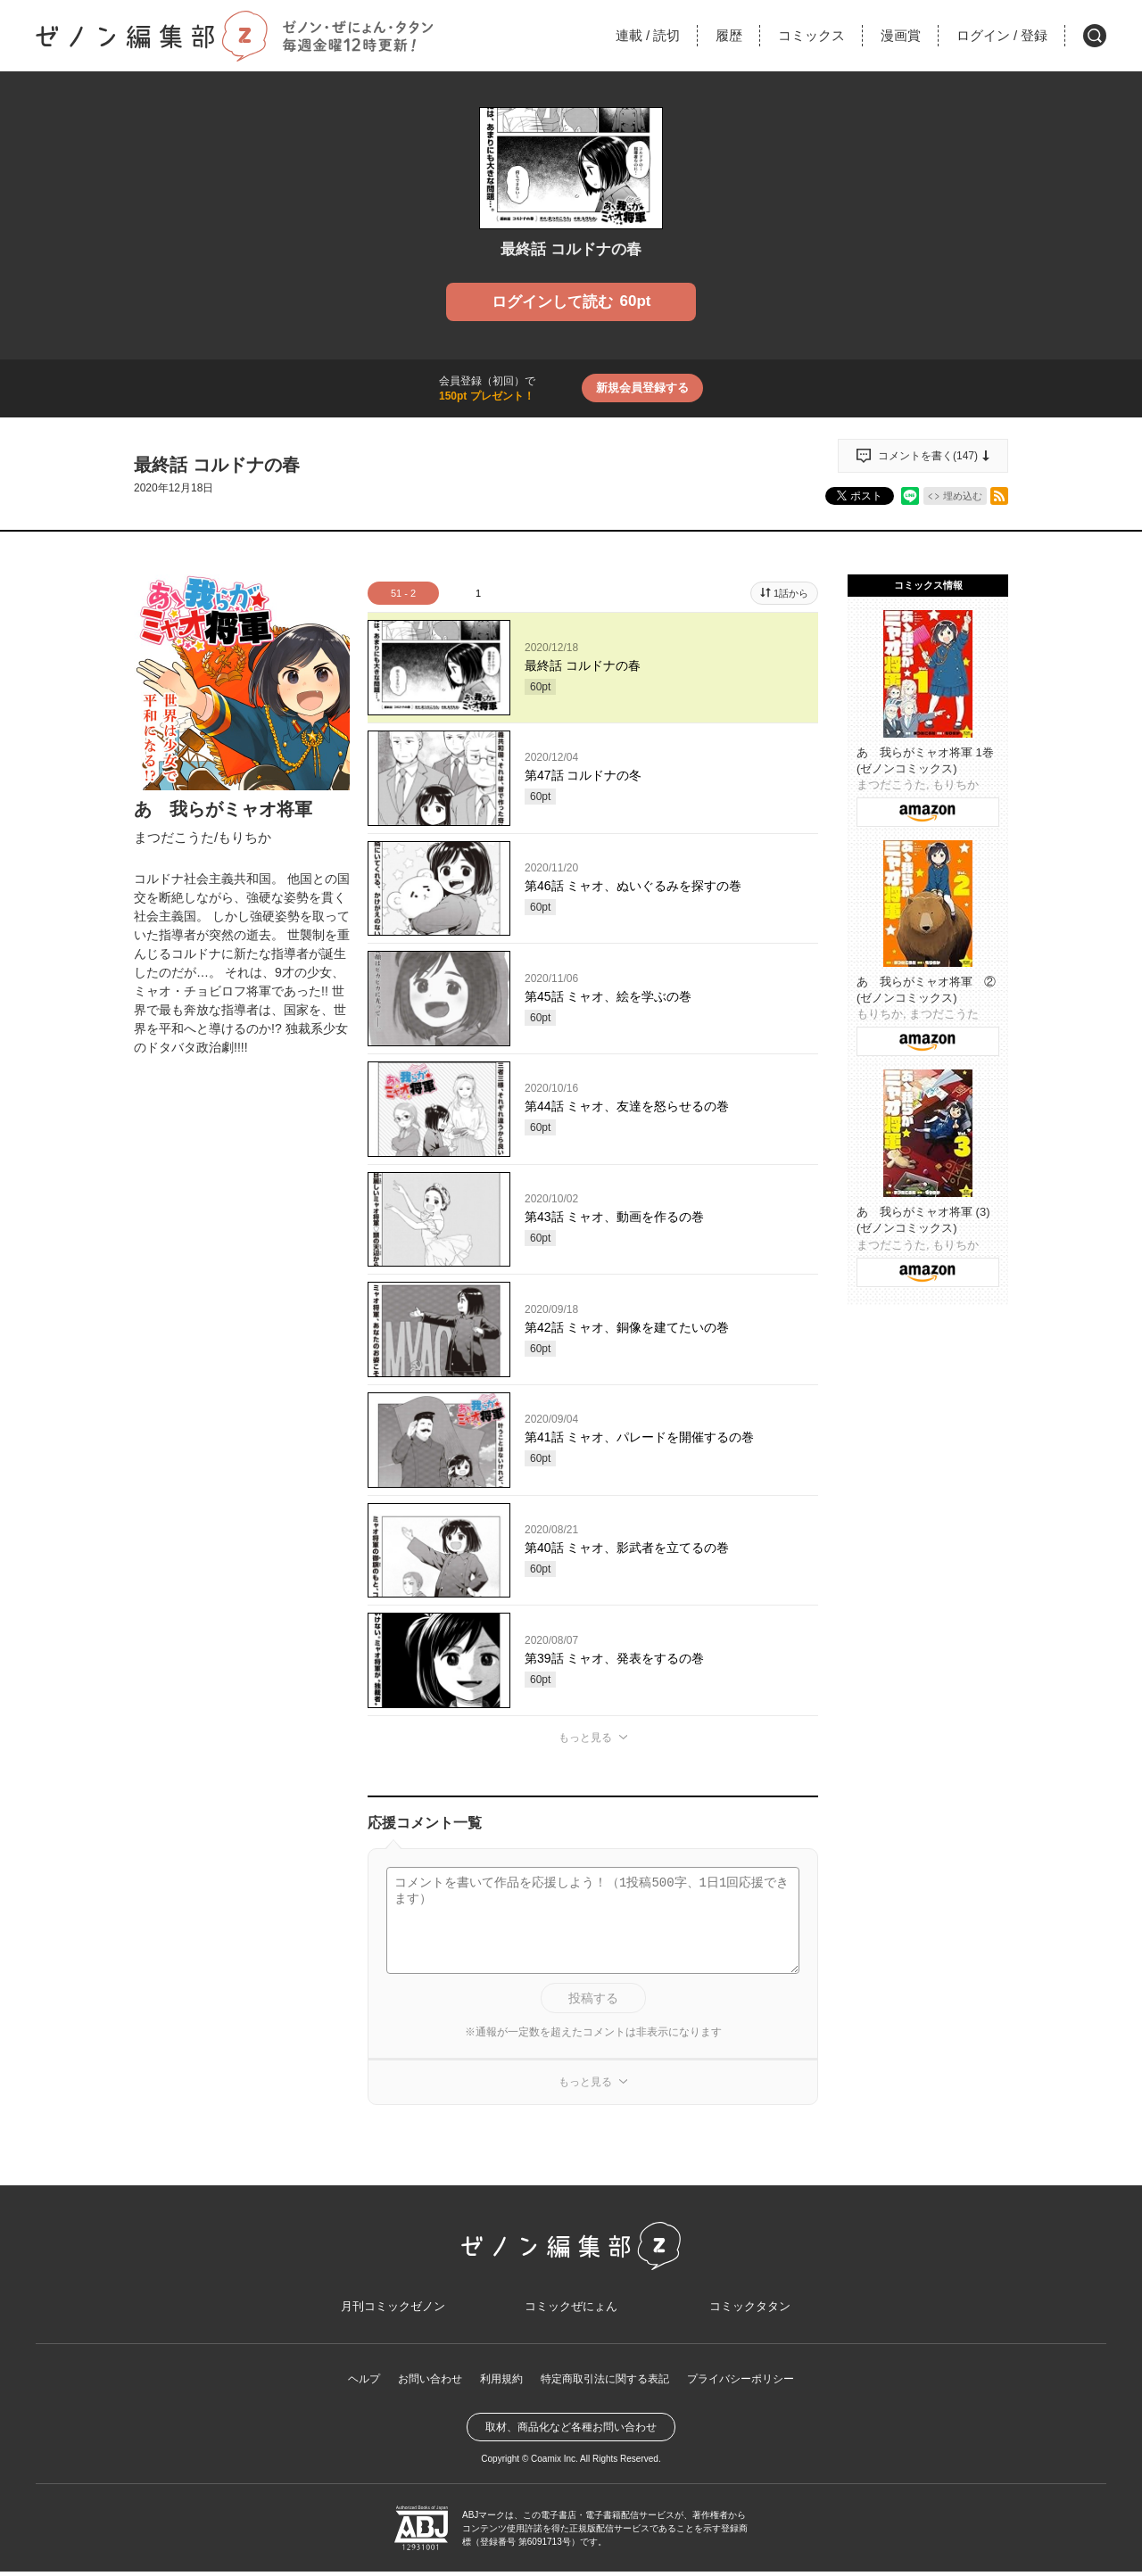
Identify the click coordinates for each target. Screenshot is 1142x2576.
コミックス (811, 35)
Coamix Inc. (554, 2463)
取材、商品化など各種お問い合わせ (571, 2431)
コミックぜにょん (571, 2310)
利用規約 (501, 2382)
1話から (791, 593)
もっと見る (585, 1737)
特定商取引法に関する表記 (605, 2382)
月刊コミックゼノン (392, 2310)
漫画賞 (901, 35)
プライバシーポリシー (740, 2382)
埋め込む (962, 496)
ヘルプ (364, 2382)
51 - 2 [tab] (403, 593)
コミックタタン (749, 2310)
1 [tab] (478, 593)
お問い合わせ (430, 2382)
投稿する (593, 1998)
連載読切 (648, 35)
